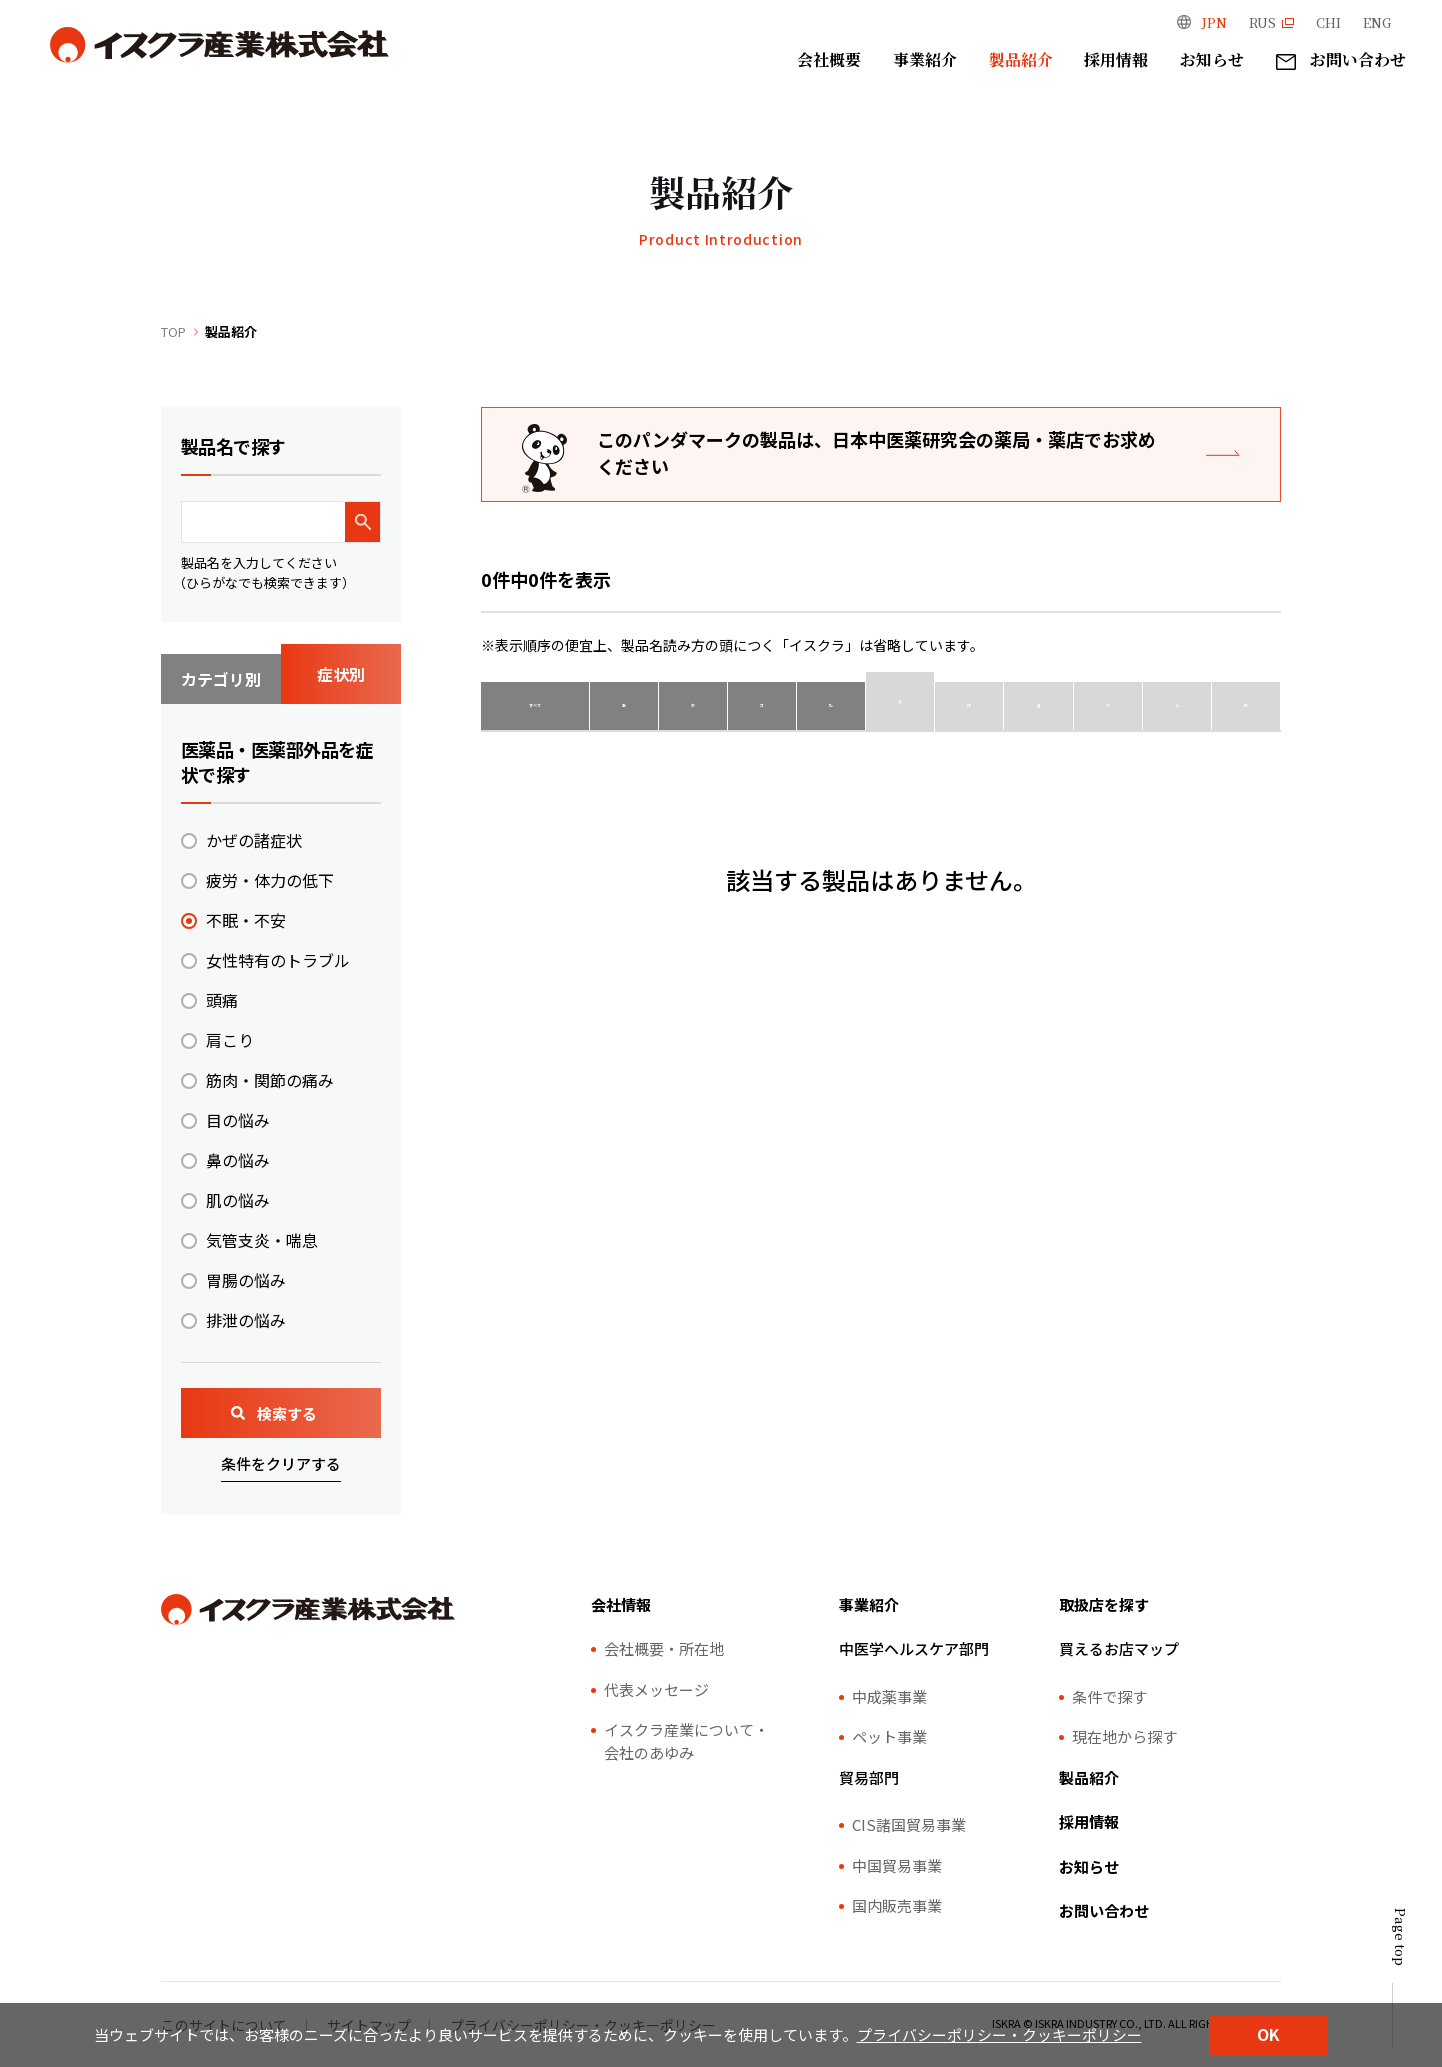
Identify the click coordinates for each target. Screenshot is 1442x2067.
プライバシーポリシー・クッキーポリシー (999, 2034)
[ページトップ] (1392, 1977)
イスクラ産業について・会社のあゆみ (686, 1741)
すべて (536, 705)
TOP (173, 331)
